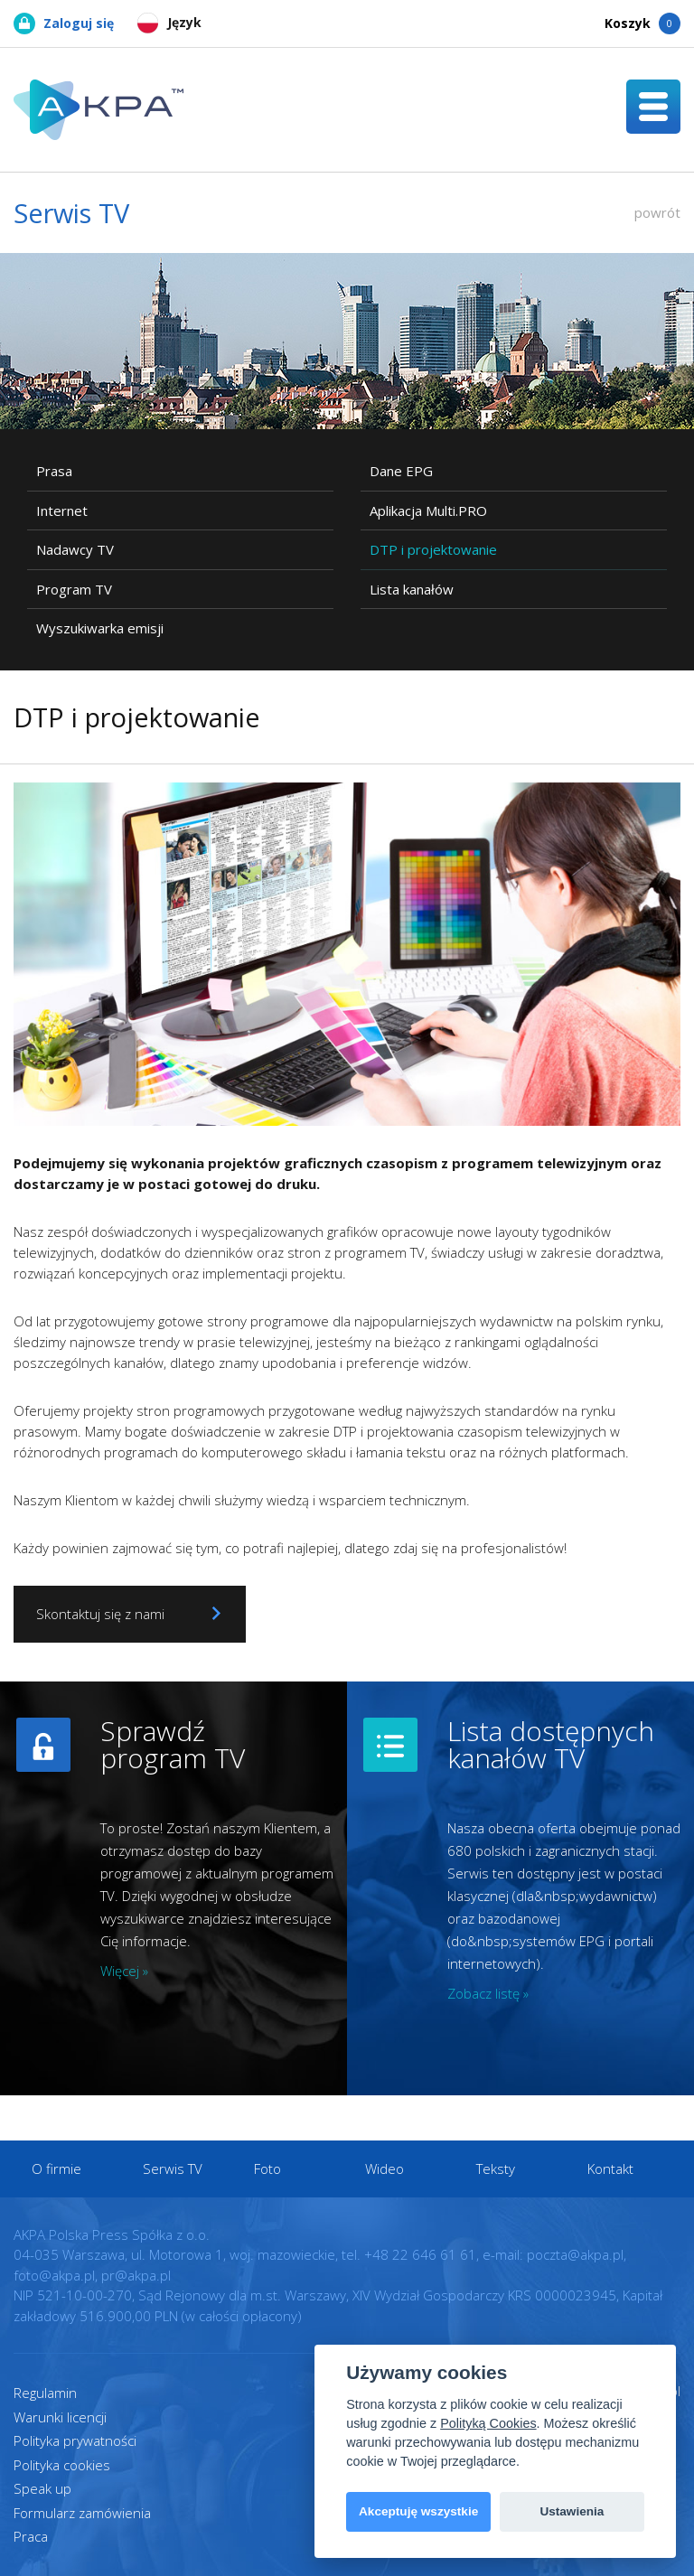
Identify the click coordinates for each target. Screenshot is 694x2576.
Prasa (54, 471)
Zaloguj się (64, 23)
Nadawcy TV (75, 549)
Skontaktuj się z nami (129, 1614)
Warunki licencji (60, 2417)
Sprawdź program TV (172, 1744)
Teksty (495, 2168)
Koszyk (642, 23)
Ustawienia (571, 2511)
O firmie (56, 2168)
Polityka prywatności (75, 2440)
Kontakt (610, 2168)
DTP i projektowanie (433, 549)
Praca (31, 2536)
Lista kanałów (412, 589)
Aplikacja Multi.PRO (428, 510)
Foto (267, 2168)
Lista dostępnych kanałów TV (550, 1744)
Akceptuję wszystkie (418, 2511)
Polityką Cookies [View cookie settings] (488, 2423)
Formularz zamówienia (82, 2513)
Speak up (42, 2488)
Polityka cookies (62, 2465)
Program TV (74, 589)
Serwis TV (172, 2168)
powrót (657, 212)
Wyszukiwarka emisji (100, 628)
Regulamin (45, 2393)
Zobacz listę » (488, 1993)
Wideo (384, 2168)
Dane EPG (401, 471)
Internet (62, 510)
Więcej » (124, 1971)
